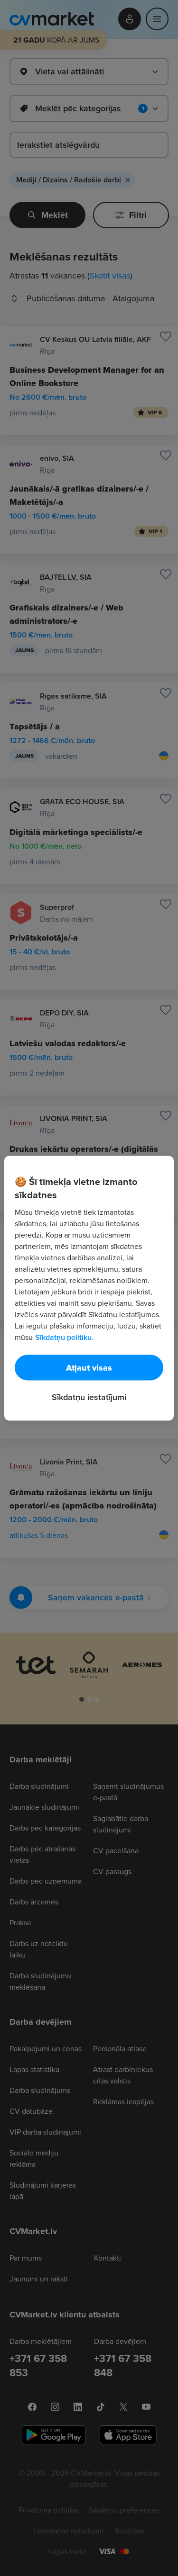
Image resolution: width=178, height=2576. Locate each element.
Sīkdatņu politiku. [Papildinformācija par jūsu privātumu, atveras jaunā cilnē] (64, 1336)
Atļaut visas (89, 1367)
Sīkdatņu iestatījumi (89, 1396)
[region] (88, 1288)
